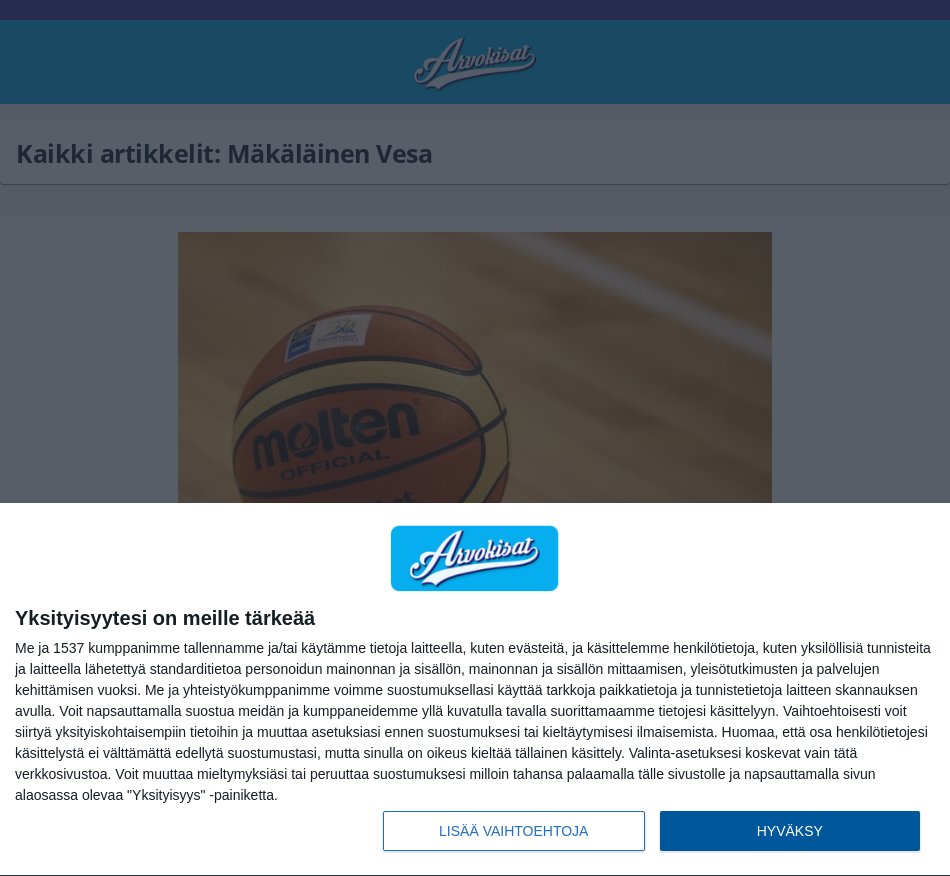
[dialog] (475, 690)
